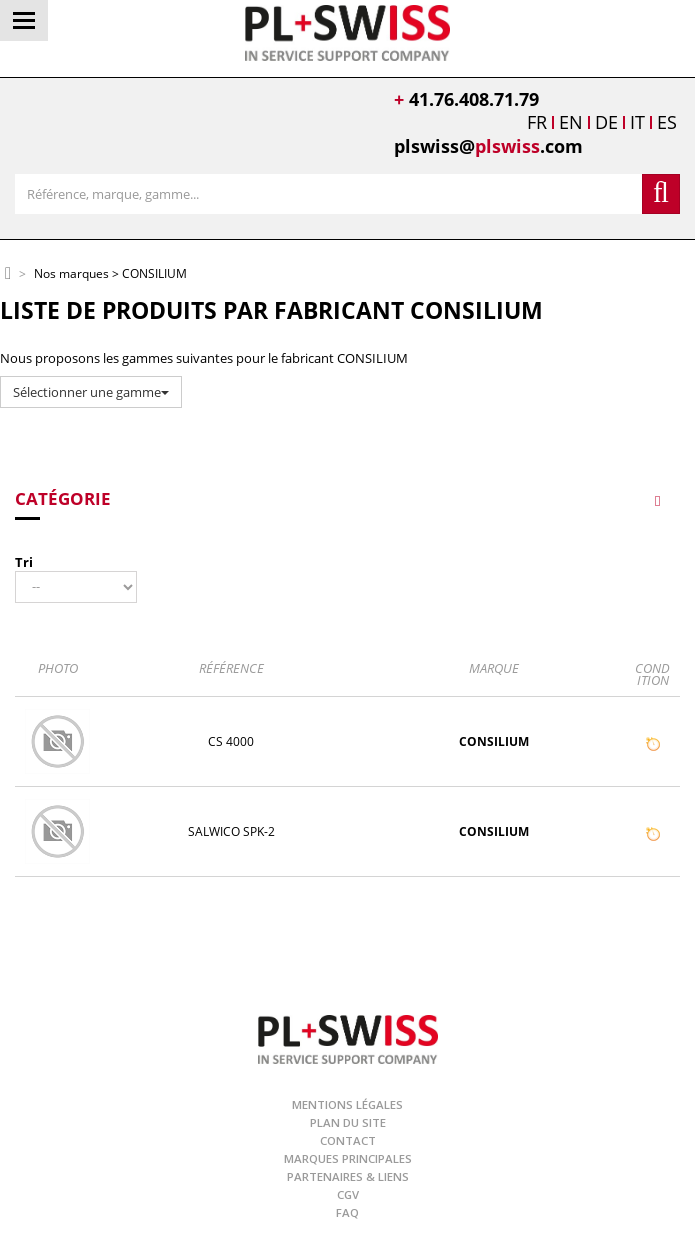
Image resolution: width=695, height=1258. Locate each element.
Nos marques (71, 274)
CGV (348, 1194)
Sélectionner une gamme (91, 392)
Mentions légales (347, 1104)
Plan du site (348, 1122)
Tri (24, 562)
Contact (348, 1140)
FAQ (347, 1212)
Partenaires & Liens (348, 1176)
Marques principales (348, 1158)
